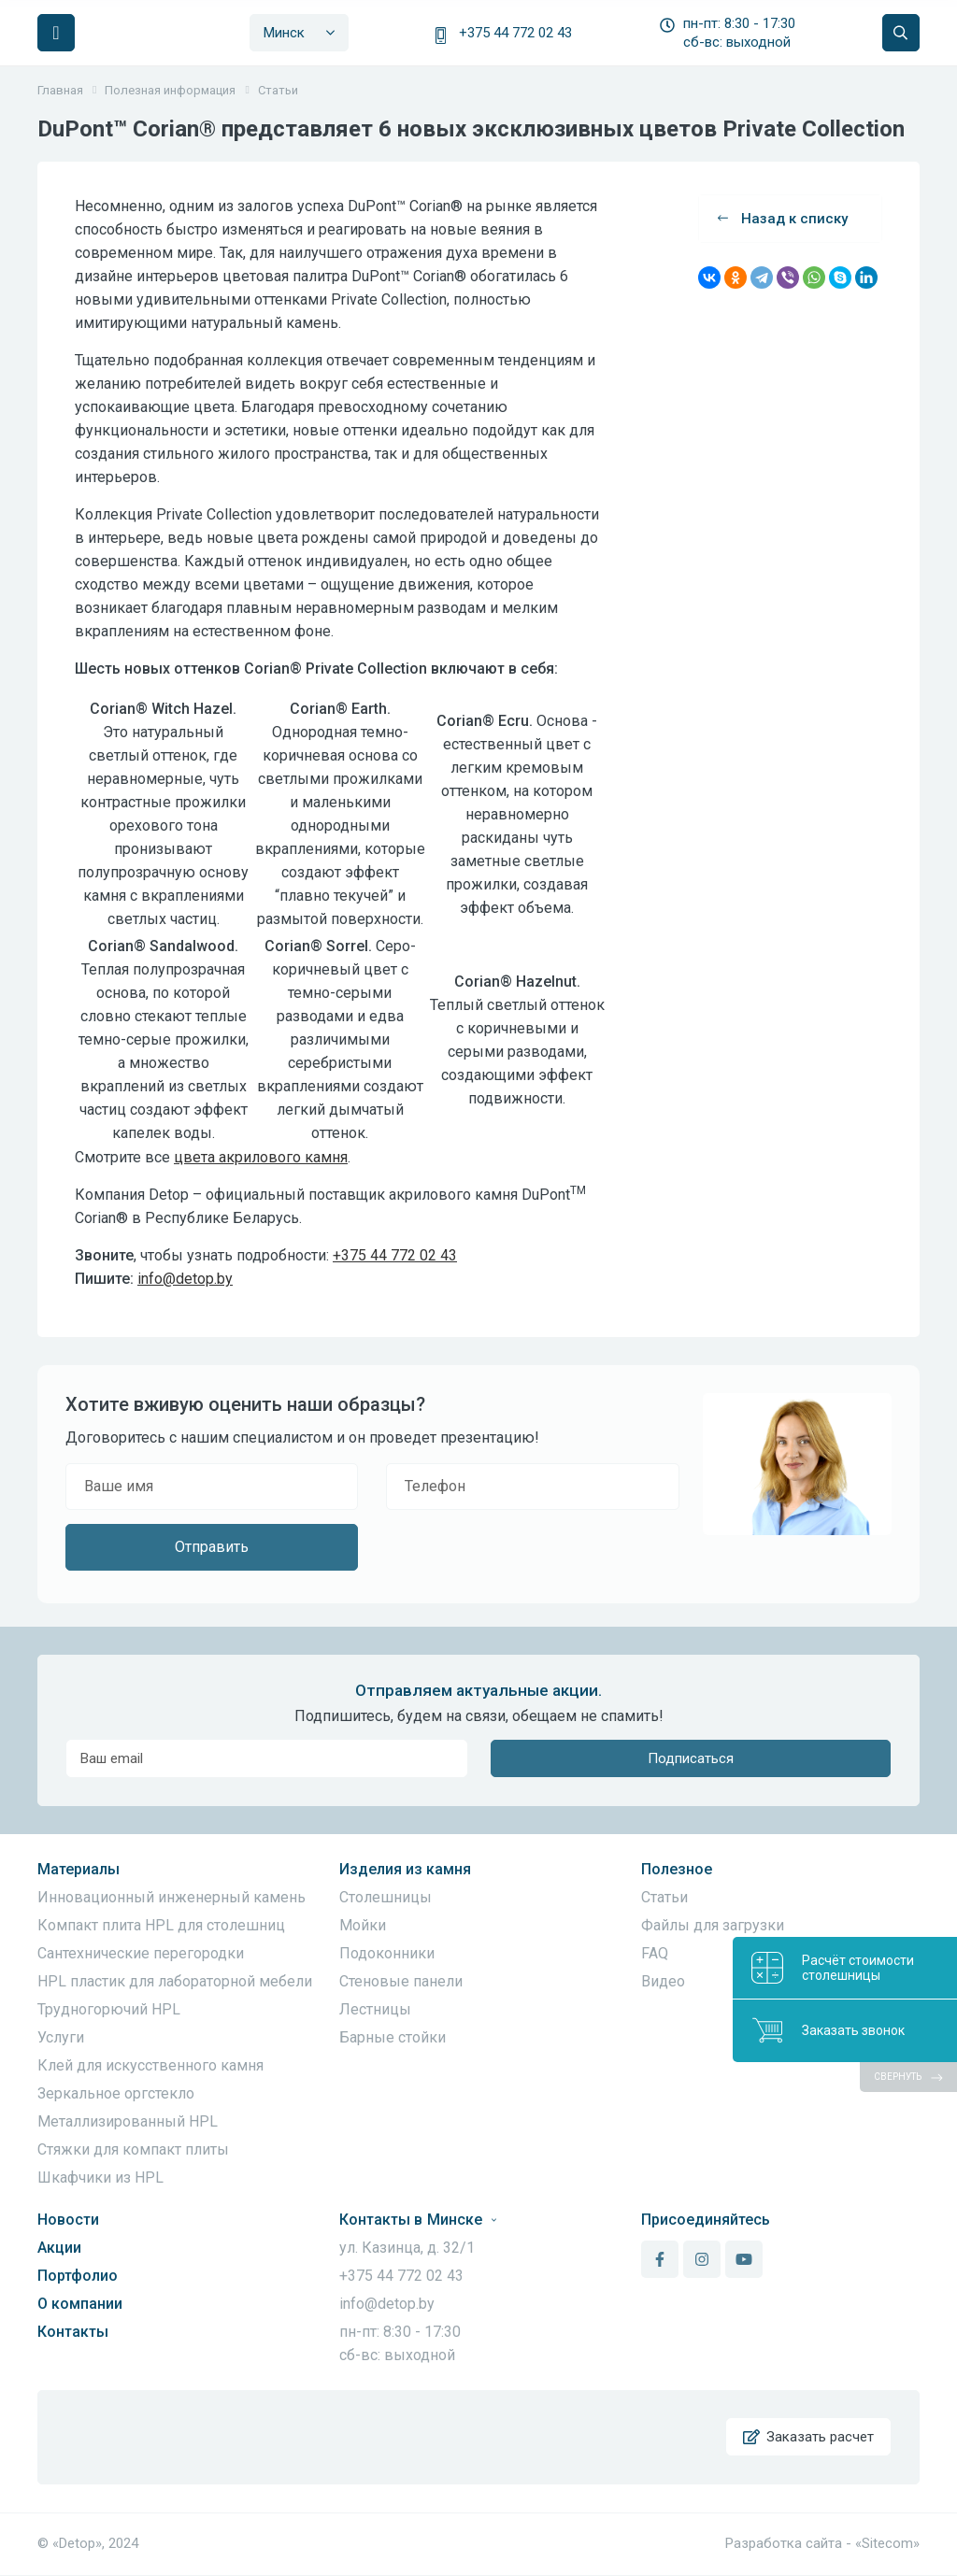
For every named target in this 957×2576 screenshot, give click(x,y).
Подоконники (387, 1953)
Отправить (212, 1547)
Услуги (60, 2037)
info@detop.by (185, 1279)
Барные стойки (392, 2037)
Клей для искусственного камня (150, 2065)
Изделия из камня (405, 1869)
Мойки (362, 1925)
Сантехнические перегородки (140, 1953)
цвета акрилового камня (261, 1157)
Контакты (72, 2332)
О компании (79, 2304)
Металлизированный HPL (127, 2121)
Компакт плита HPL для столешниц (161, 1925)
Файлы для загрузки (712, 1925)
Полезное (676, 1869)
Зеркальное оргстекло (115, 2093)
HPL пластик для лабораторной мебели (174, 1981)
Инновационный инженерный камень (171, 1897)
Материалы (78, 1869)
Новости (68, 2219)
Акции (59, 2247)
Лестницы (375, 2009)
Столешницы (385, 1897)
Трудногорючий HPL (108, 2009)
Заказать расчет (808, 2437)
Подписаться (691, 1758)
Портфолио (77, 2275)
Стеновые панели (401, 1981)
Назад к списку (783, 218)
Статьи (664, 1897)
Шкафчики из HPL (100, 2177)
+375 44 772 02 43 (515, 32)
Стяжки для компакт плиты (133, 2149)
